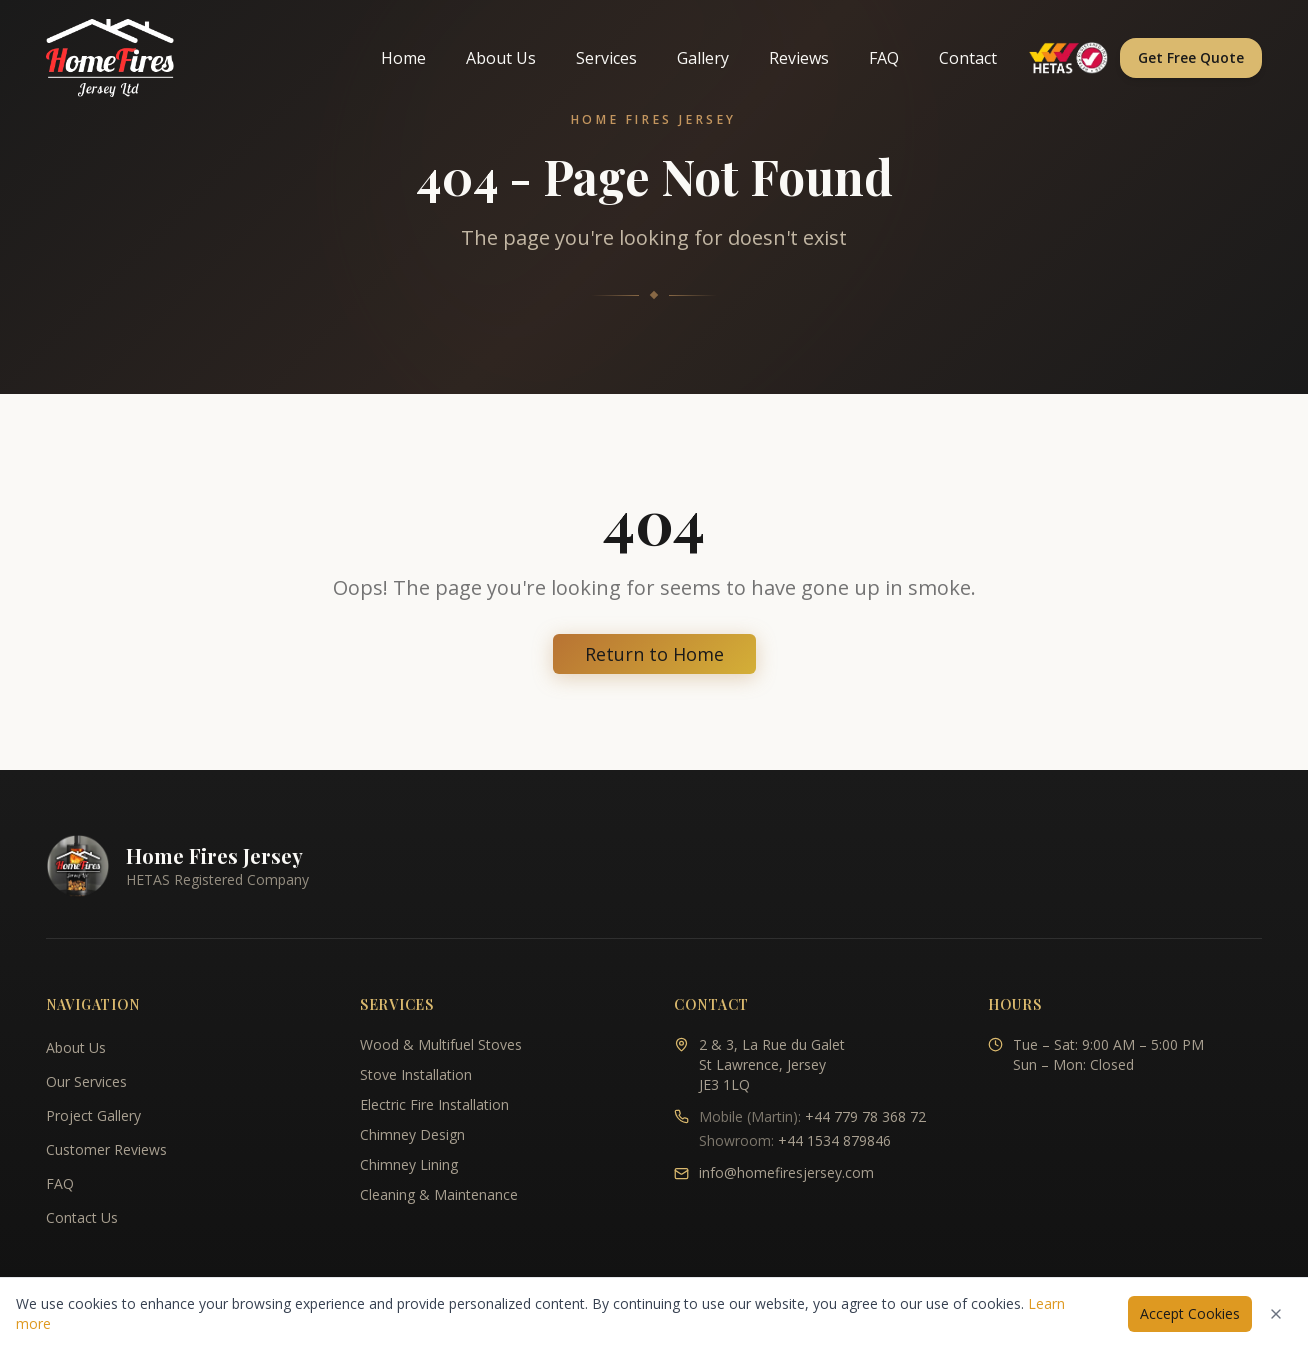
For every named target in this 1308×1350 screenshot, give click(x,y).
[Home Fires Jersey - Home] (110, 58)
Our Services (86, 1081)
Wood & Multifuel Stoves (441, 1044)
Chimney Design (412, 1134)
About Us (501, 58)
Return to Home (654, 654)
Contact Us (82, 1217)
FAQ (884, 58)
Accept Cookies (1190, 1313)
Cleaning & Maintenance (439, 1194)
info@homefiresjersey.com (786, 1172)
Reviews (799, 58)
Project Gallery (93, 1115)
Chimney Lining (409, 1164)
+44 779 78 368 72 (865, 1116)
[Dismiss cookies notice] (1276, 1314)
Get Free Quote (1191, 57)
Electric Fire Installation (434, 1104)
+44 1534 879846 (834, 1140)
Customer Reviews (106, 1149)
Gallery (703, 58)
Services (606, 58)
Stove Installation (416, 1074)
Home (403, 58)
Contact (968, 58)
